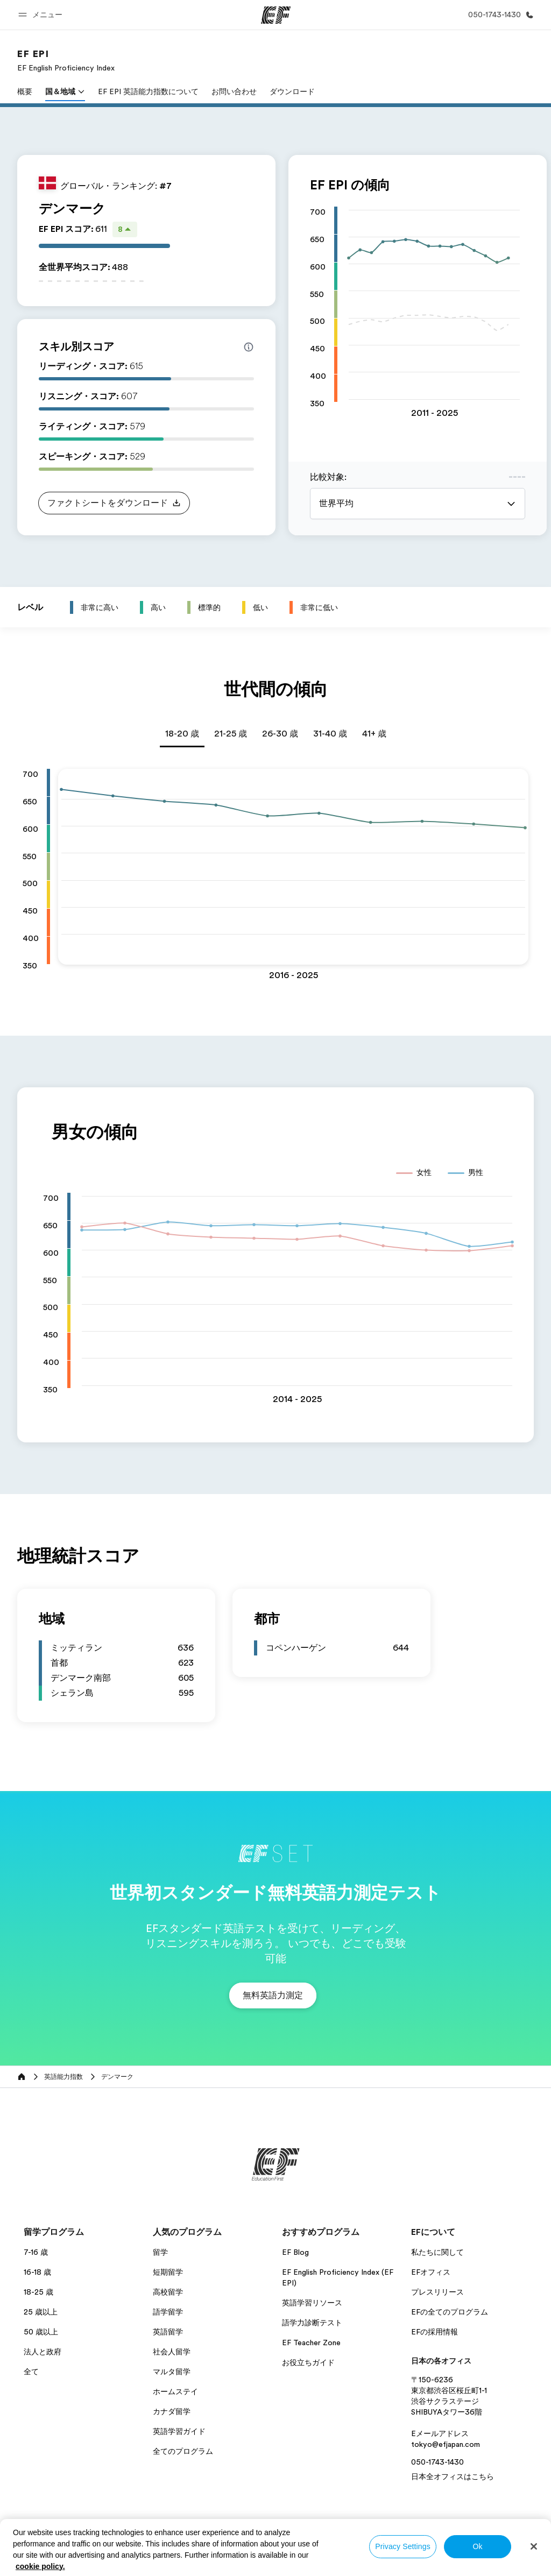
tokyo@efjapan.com (445, 2444)
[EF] (276, 15)
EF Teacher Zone (311, 2342)
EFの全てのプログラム (449, 2312)
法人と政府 (42, 2351)
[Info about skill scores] (248, 347)
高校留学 (168, 2292)
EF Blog (295, 2252)
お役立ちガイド (308, 2362)
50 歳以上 (41, 2331)
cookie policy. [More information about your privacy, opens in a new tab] (40, 2566)
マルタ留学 (171, 2371)
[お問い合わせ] (499, 14)
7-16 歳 (36, 2252)
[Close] (534, 2546)
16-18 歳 (37, 2272)
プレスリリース (437, 2292)
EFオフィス (430, 2272)
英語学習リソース (312, 2302)
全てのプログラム (183, 2451)
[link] (66, 60)
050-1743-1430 (437, 2462)
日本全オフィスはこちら (452, 2476)
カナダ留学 (171, 2411)
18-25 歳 (38, 2292)
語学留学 (168, 2312)
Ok (477, 2546)
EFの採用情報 (434, 2331)
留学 (160, 2252)
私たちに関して (437, 2252)
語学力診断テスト (312, 2322)
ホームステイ (175, 2391)
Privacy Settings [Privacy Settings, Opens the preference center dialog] (402, 2546)
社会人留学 (171, 2351)
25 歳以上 (41, 2312)
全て (31, 2371)
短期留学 (168, 2272)
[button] (42, 15)
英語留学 (168, 2331)
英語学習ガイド (179, 2431)
